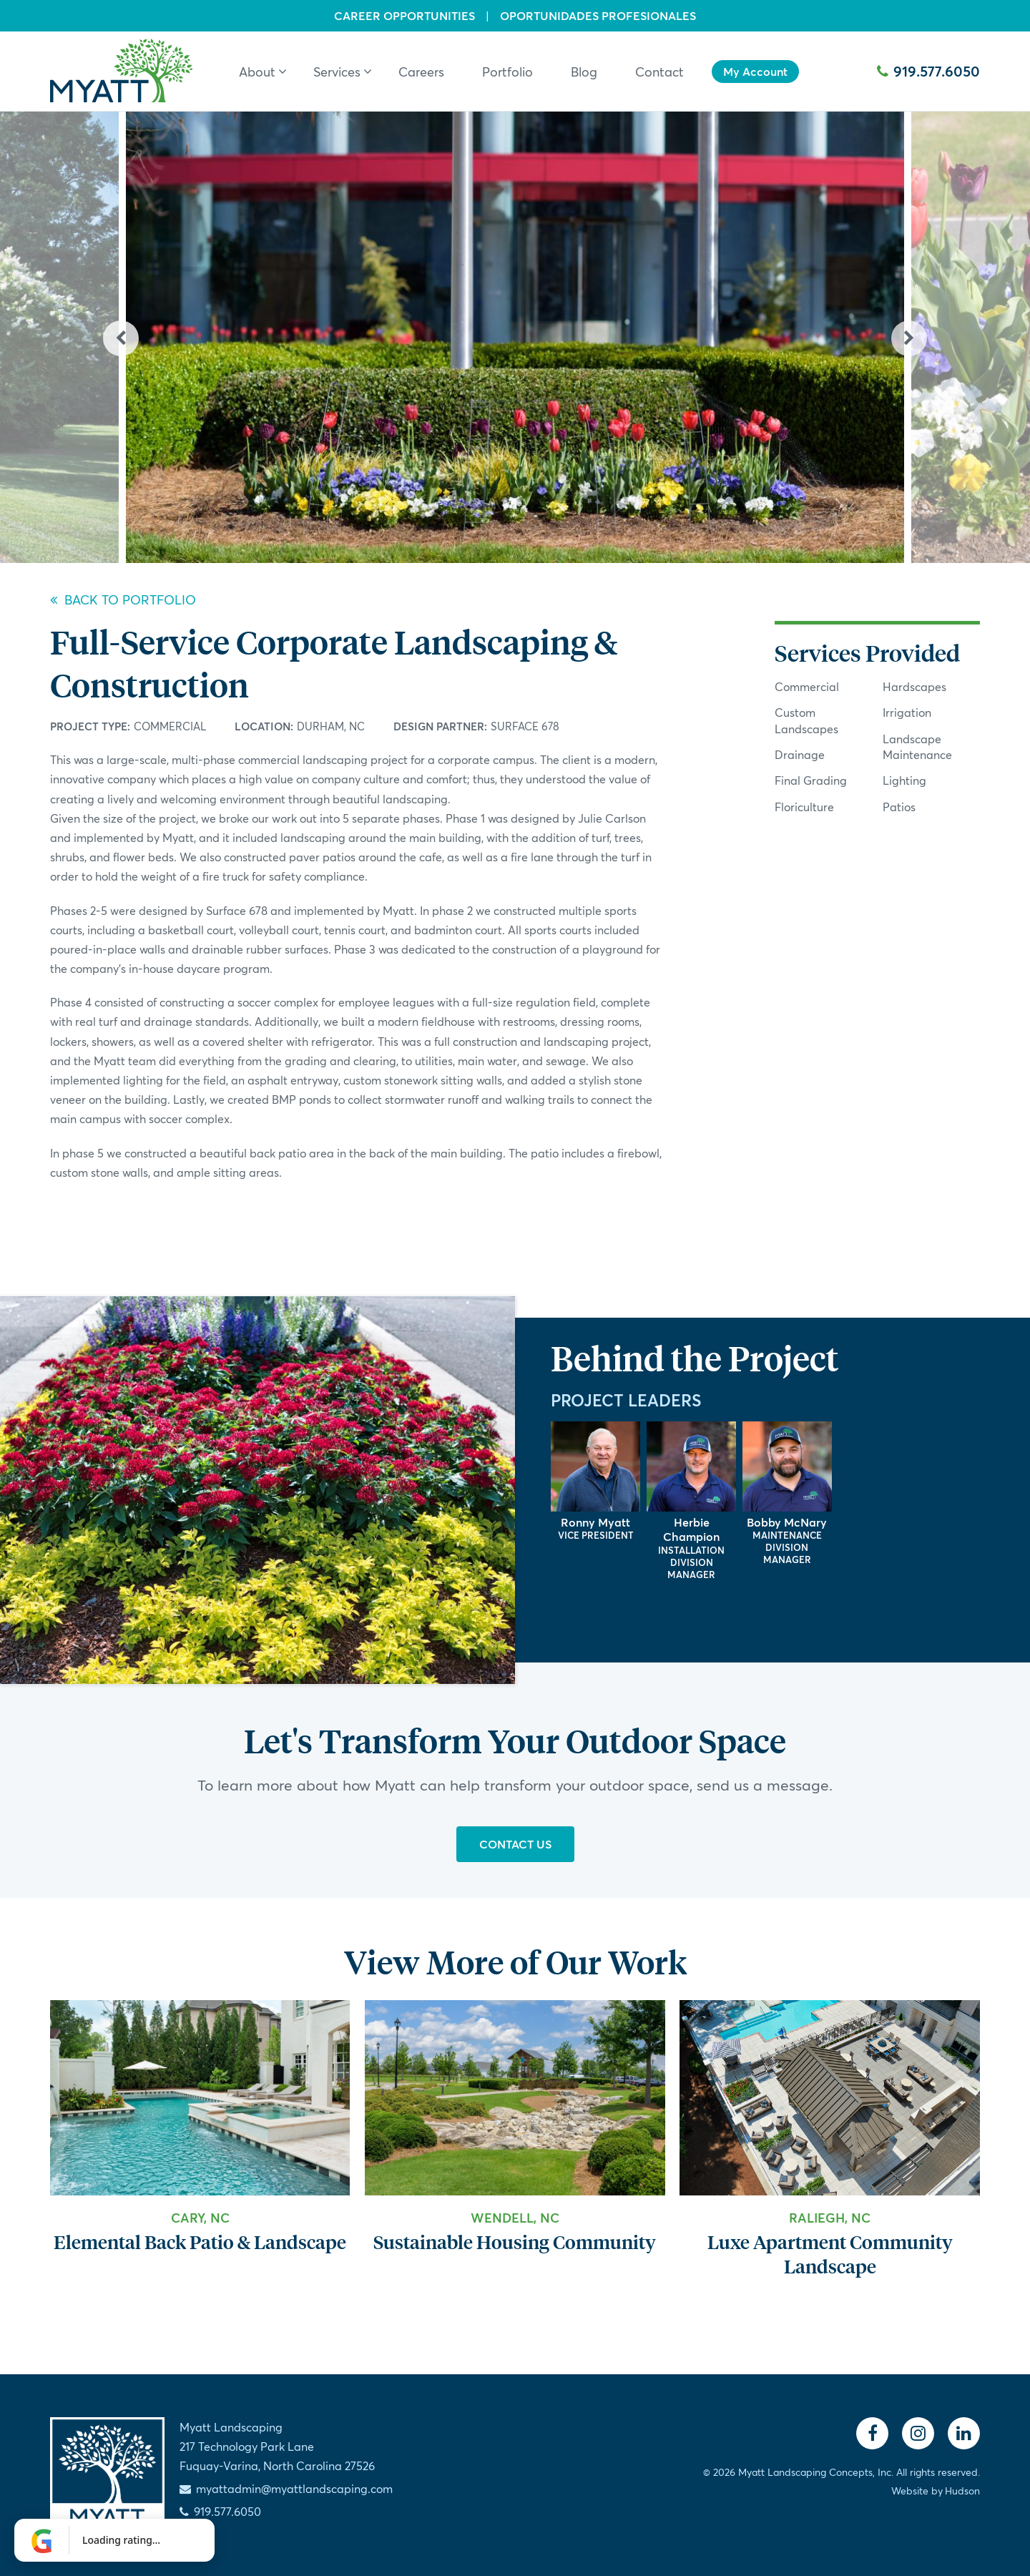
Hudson (962, 2490)
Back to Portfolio (123, 599)
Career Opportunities (404, 15)
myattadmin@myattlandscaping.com (294, 2488)
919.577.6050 (928, 71)
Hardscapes (914, 686)
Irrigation (907, 712)
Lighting (904, 780)
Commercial (170, 726)
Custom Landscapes (806, 720)
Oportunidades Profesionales (598, 15)
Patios (899, 806)
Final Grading (811, 780)
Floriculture (804, 806)
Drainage (800, 754)
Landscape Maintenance (917, 746)
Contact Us (515, 1843)
